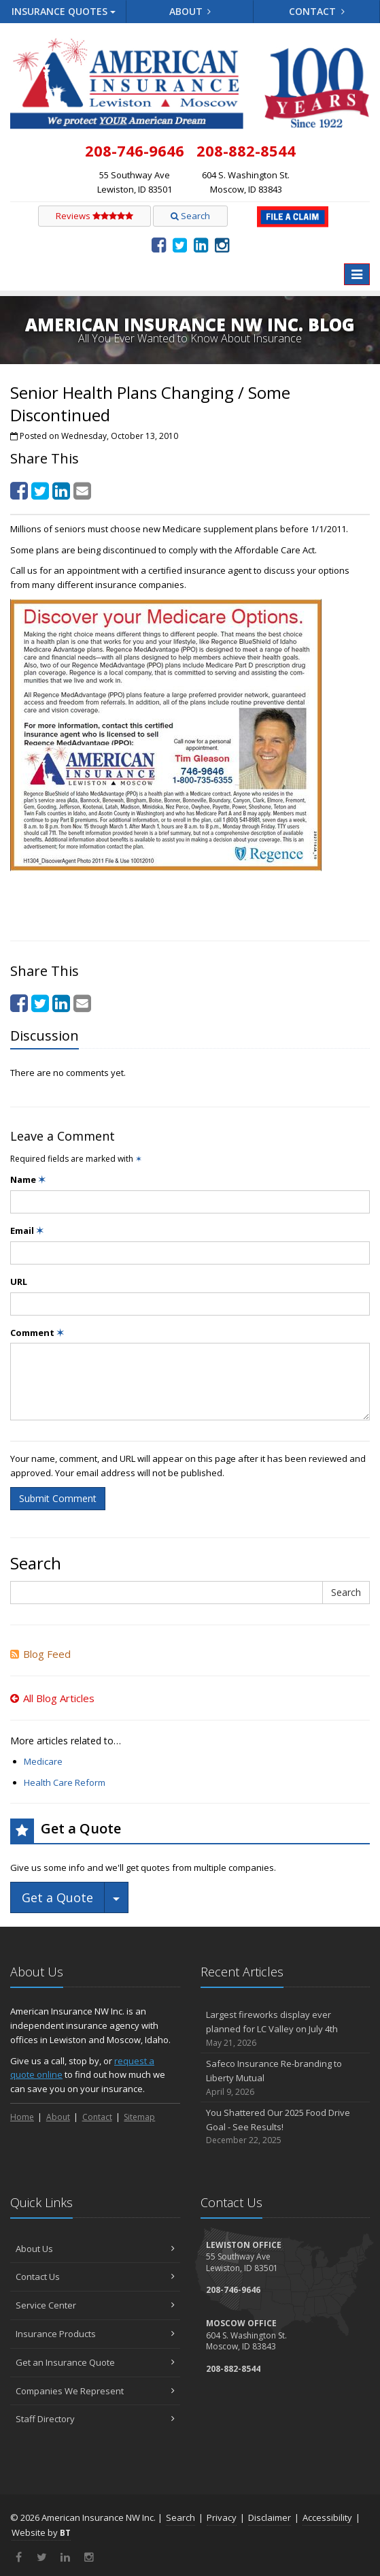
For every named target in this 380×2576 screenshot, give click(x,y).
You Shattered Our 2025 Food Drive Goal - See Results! (285, 2126)
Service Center (95, 2305)
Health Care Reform (64, 1782)
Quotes (64, 11)
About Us (95, 2249)
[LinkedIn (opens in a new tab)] (201, 244)
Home (22, 2117)
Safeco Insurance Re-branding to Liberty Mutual (285, 2077)
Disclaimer (269, 2517)
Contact (317, 11)
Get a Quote (57, 1897)
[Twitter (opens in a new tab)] (180, 244)
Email (27, 1230)
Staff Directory (95, 2419)
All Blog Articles (52, 1698)
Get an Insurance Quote (95, 2362)
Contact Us (95, 2276)
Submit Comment (58, 1498)
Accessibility (327, 2517)
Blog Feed (40, 1654)
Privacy (222, 2517)
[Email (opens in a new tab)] (82, 490)
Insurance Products (95, 2334)
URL (18, 1281)
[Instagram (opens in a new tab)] (222, 244)
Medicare (43, 1761)
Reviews (94, 216)
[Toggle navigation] (357, 274)
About (190, 11)
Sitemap (139, 2117)
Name (28, 1179)
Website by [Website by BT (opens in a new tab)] (41, 2532)
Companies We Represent (95, 2391)
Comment (37, 1332)
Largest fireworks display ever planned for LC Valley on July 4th (285, 2028)
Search (190, 216)
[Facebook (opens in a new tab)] (159, 244)
